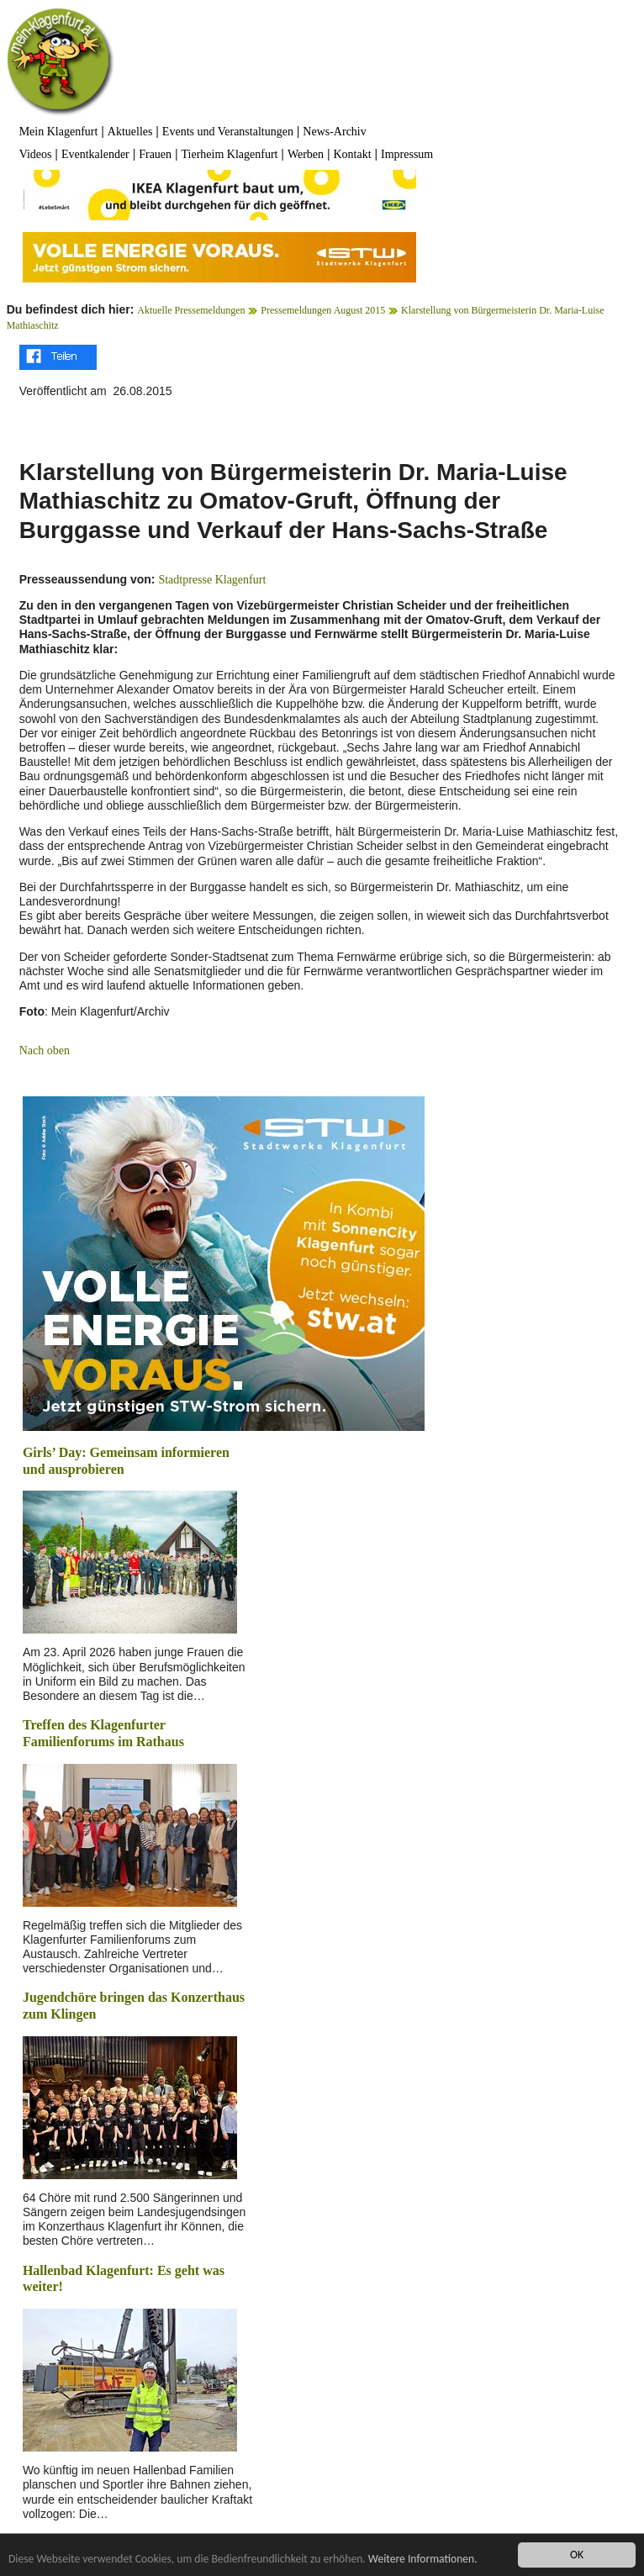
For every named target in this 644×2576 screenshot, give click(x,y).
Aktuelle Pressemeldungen (191, 310)
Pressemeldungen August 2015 (323, 310)
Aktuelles (130, 131)
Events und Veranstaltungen (227, 131)
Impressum (407, 154)
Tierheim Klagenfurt (230, 154)
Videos (35, 154)
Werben (306, 154)
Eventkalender (95, 154)
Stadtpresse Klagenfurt (212, 579)
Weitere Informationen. (423, 2559)
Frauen (155, 154)
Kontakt (353, 154)
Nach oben (44, 1050)
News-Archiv (334, 131)
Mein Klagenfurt (58, 131)
